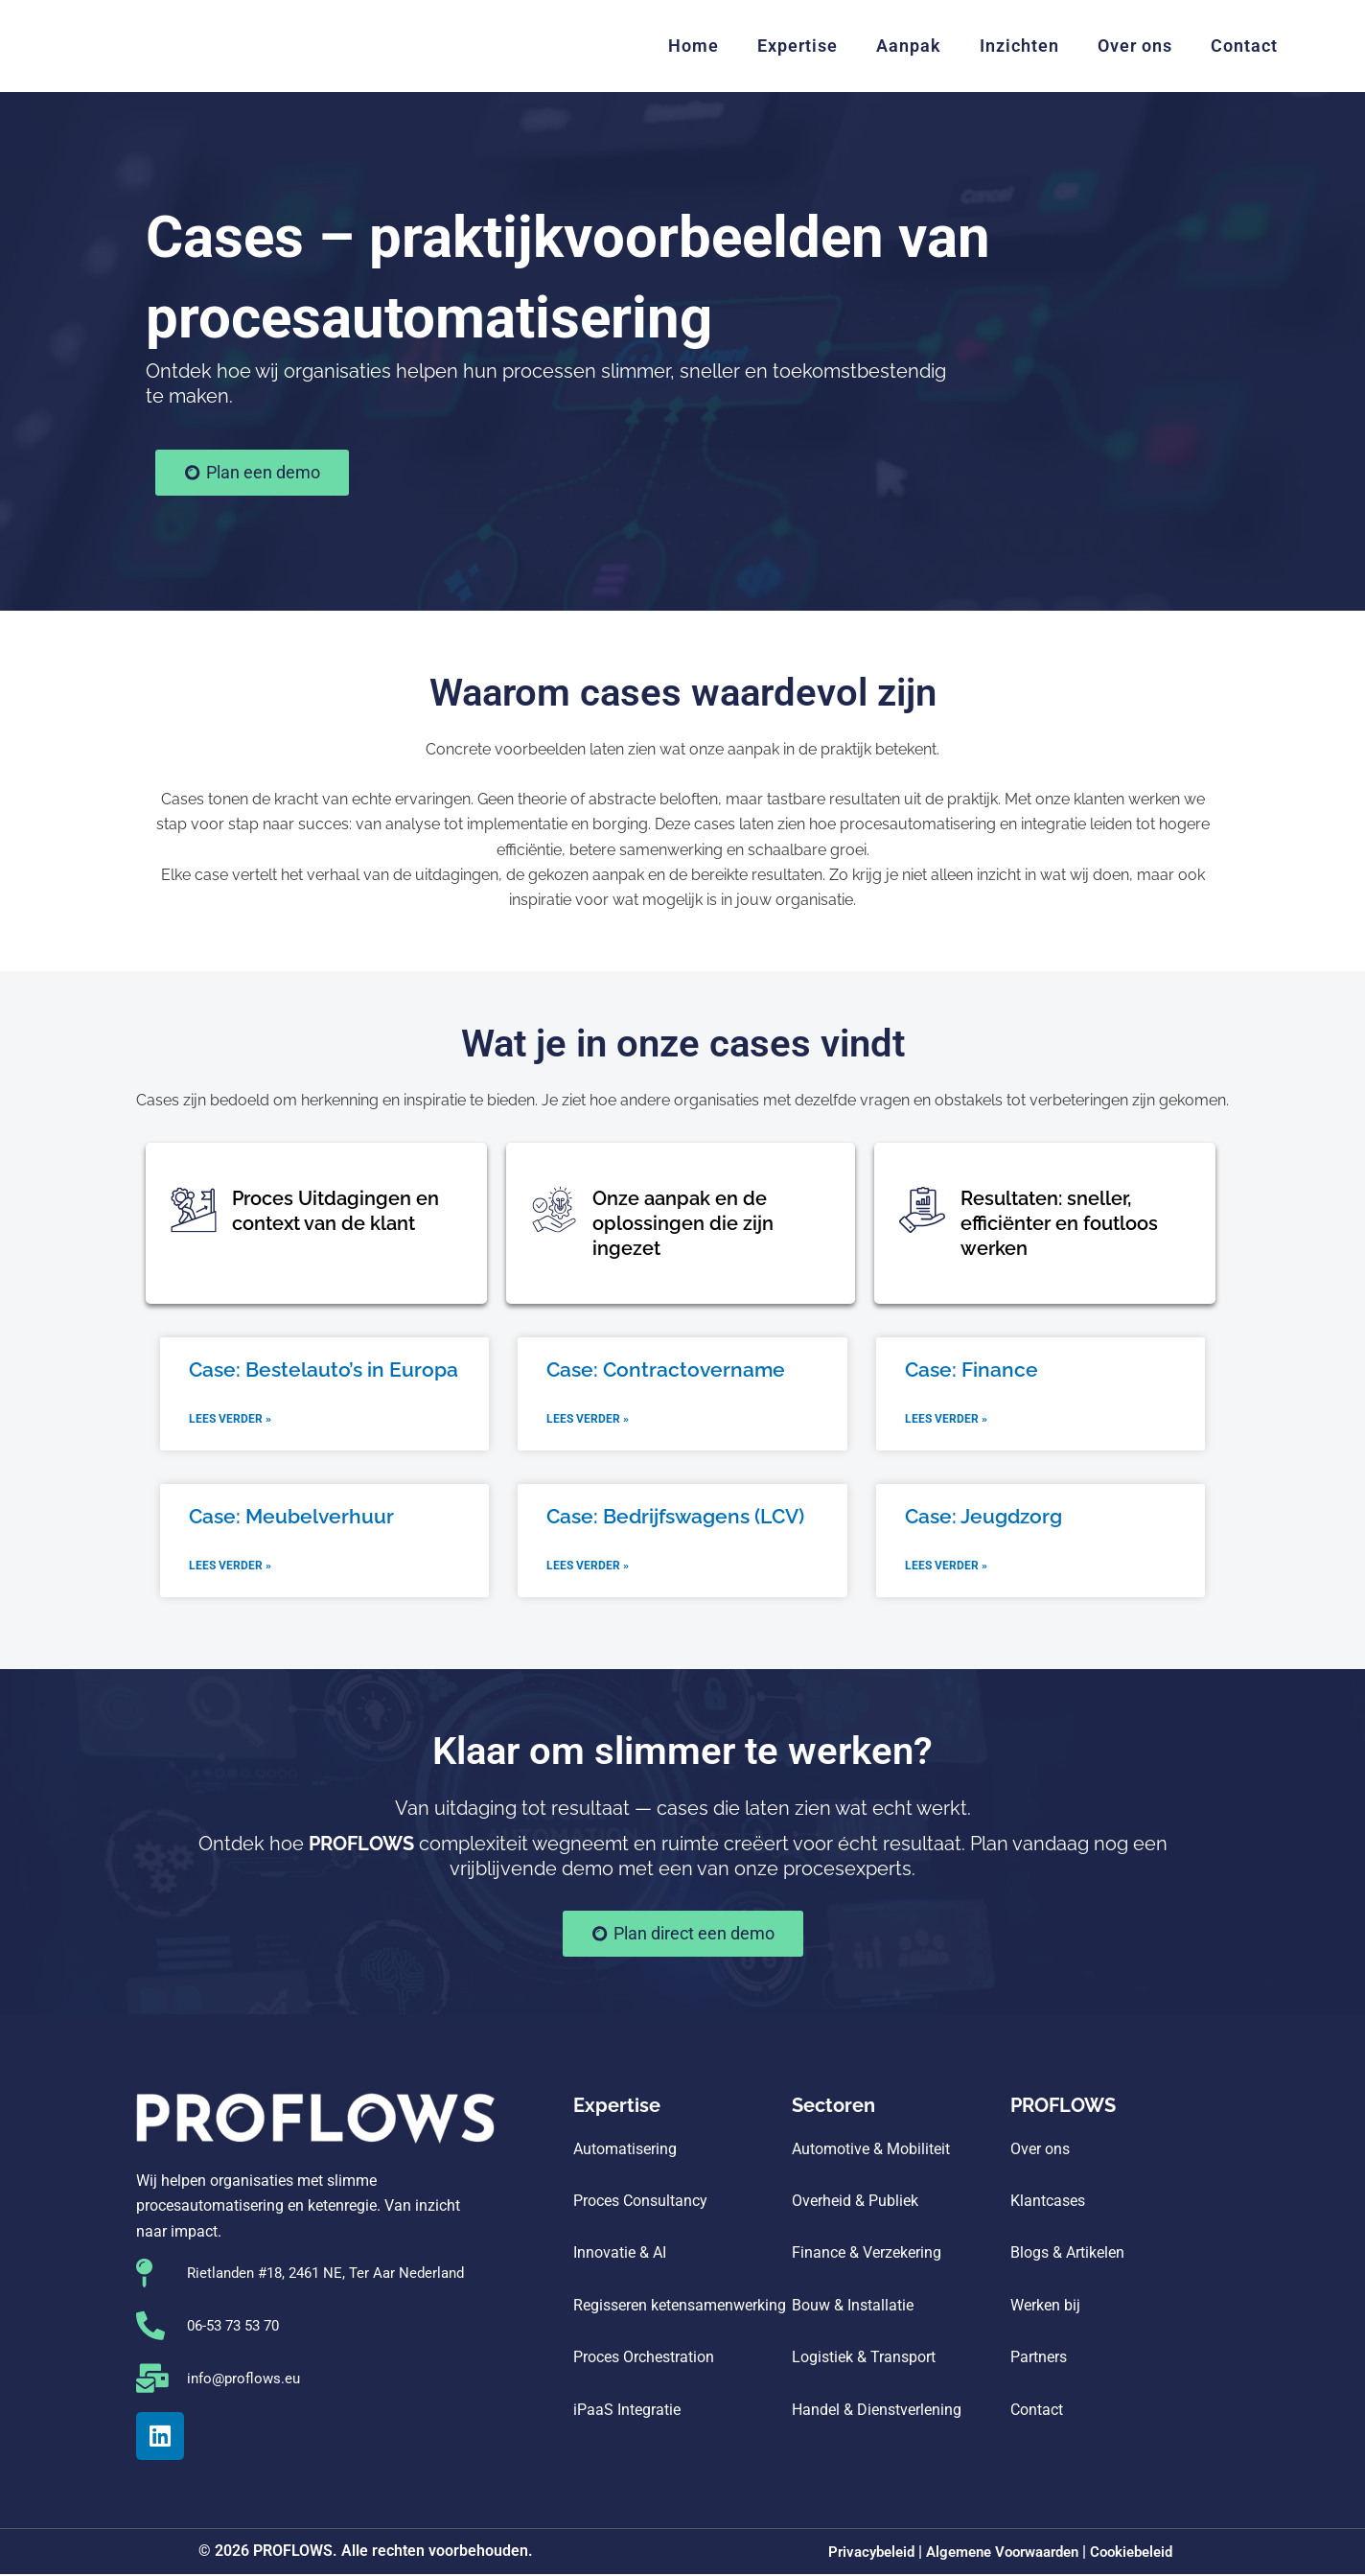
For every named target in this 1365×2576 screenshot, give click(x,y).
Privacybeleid (860, 2554)
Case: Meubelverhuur (291, 1517)
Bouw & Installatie (853, 2308)
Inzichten (1019, 45)
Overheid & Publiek (855, 2203)
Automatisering (625, 2151)
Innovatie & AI (619, 2255)
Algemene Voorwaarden (1002, 2554)
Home (693, 45)
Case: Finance (971, 1369)
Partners (1038, 2360)
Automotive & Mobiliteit (871, 2151)
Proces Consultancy (640, 2203)
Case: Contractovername (665, 1369)
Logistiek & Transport (864, 2360)
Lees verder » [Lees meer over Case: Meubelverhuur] (230, 1568)
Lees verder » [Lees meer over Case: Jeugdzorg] (946, 1568)
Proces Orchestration (643, 2360)
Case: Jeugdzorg (983, 1517)
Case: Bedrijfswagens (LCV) (675, 1517)
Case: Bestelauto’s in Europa (323, 1369)
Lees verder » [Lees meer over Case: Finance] (946, 1420)
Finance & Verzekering (866, 2255)
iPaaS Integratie (627, 2411)
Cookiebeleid (1142, 2554)
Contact (1244, 45)
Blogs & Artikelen (1067, 2255)
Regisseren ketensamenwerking (681, 2308)
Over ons (1135, 45)
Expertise (797, 45)
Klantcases (1047, 2203)
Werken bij (1045, 2308)
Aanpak (908, 45)
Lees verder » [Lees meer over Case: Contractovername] (587, 1420)
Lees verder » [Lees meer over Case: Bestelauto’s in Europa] (230, 1420)
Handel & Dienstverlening (876, 2411)
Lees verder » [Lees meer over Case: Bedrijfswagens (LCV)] (587, 1568)
